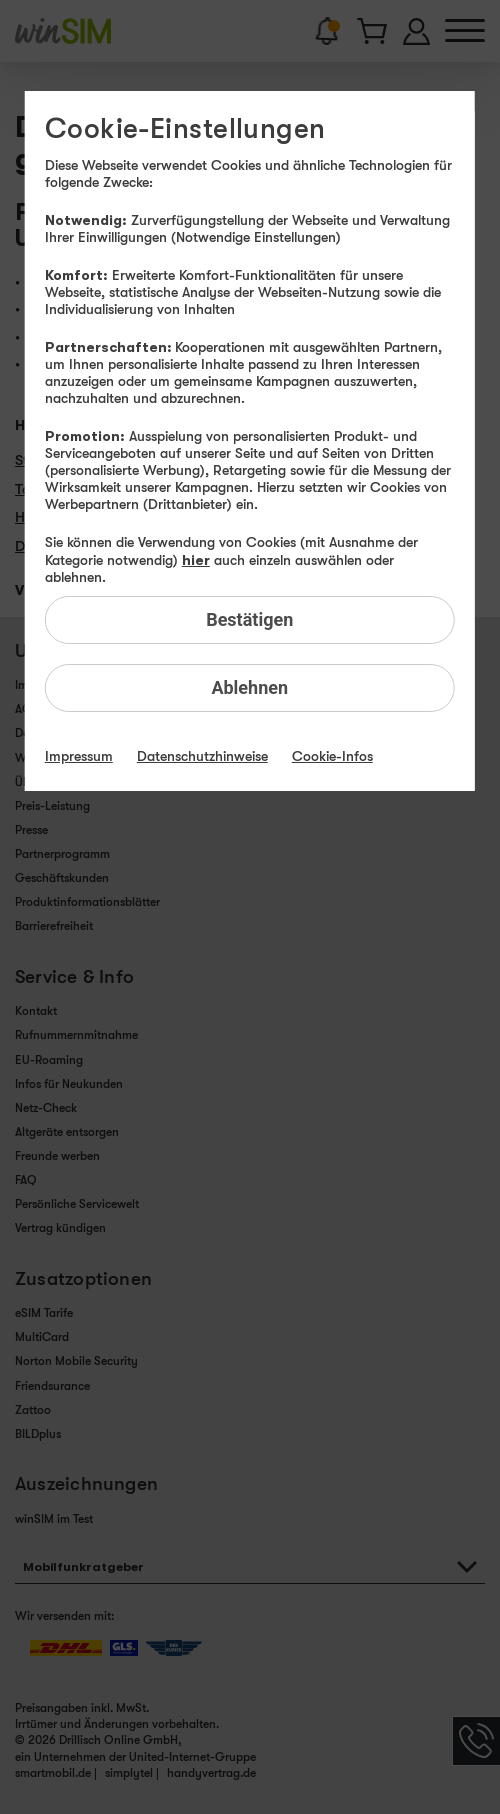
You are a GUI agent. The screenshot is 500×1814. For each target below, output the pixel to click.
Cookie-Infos (332, 756)
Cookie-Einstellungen (185, 129)
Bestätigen (249, 619)
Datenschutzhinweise (202, 756)
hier (196, 559)
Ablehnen (249, 687)
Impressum (79, 756)
